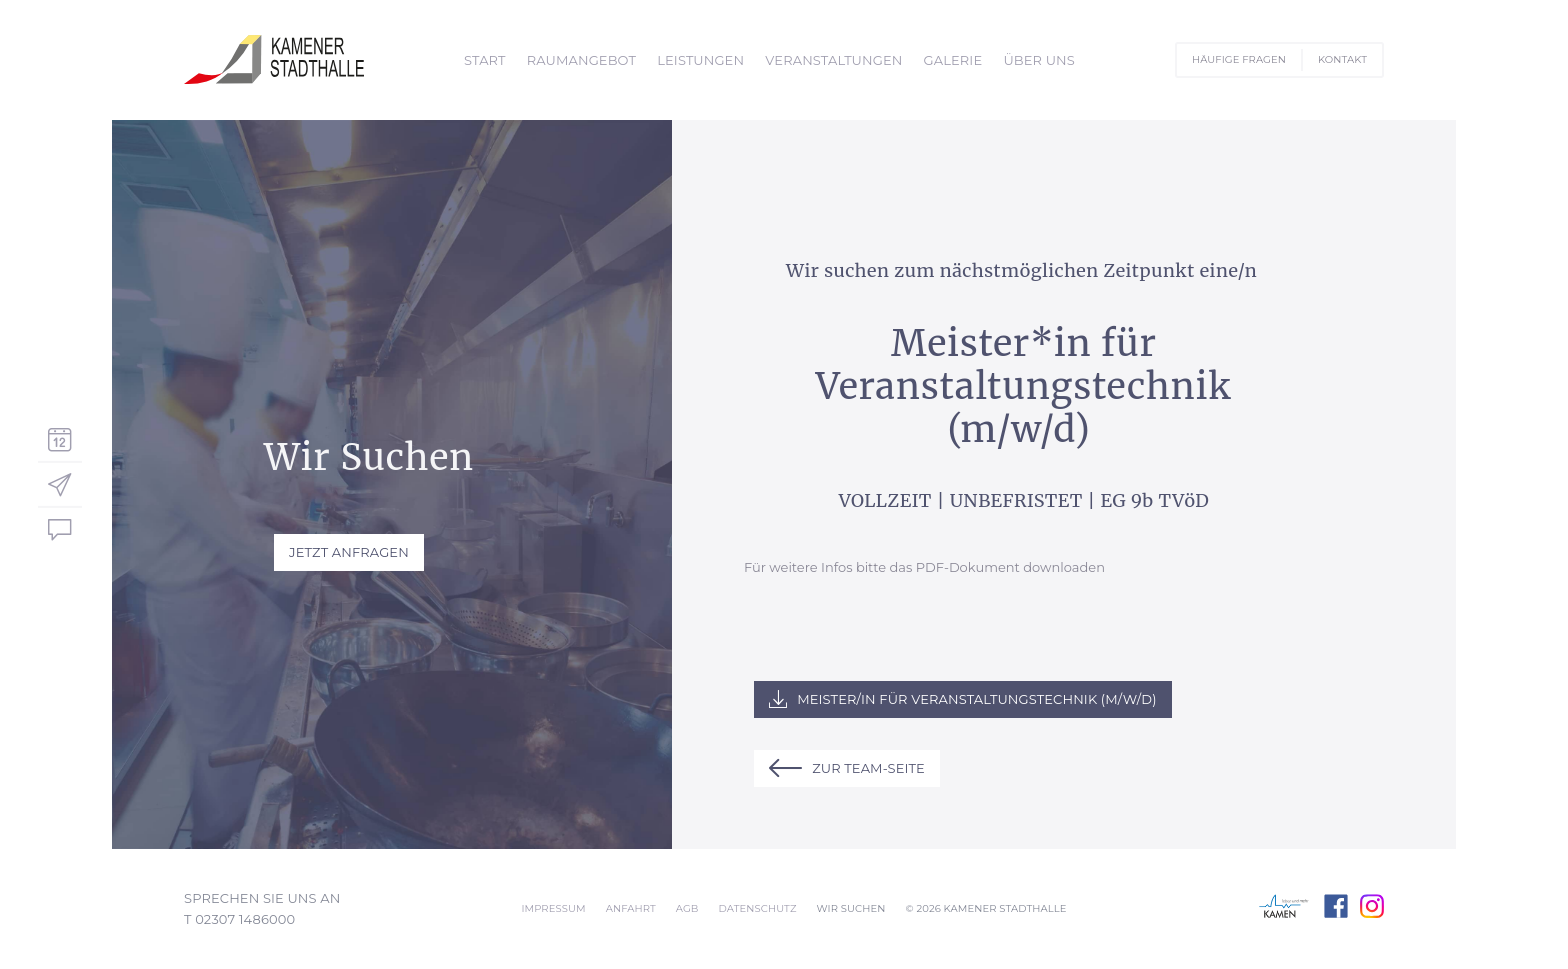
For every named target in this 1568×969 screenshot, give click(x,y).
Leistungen (700, 60)
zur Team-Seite (868, 768)
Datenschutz (758, 908)
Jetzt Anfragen (349, 552)
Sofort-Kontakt (60, 529)
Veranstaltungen (833, 60)
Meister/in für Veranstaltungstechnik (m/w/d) (977, 699)
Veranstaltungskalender (60, 438)
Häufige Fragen (1239, 59)
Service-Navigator (60, 484)
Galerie (953, 60)
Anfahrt (631, 908)
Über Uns (1039, 60)
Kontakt (1342, 59)
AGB (687, 908)
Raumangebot (581, 60)
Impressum (553, 908)
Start (485, 60)
